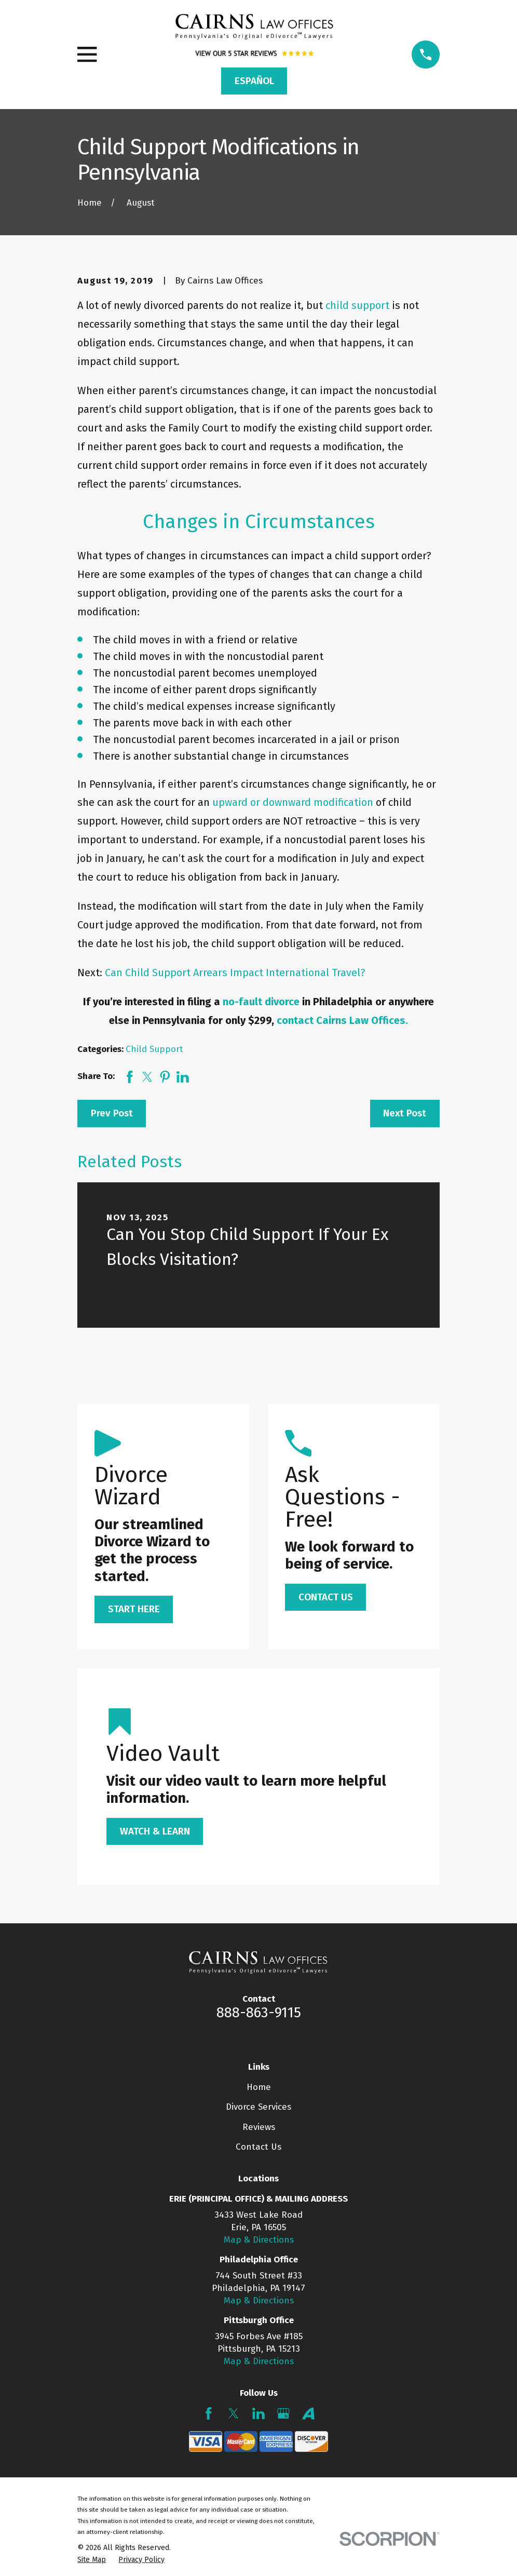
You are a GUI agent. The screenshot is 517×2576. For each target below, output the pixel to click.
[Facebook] (208, 2413)
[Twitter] (233, 2413)
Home (259, 2087)
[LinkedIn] (258, 2413)
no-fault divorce (262, 1001)
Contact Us (258, 2146)
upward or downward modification (294, 802)
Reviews (258, 2127)
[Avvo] (308, 2413)
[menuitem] (91, 2560)
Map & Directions (259, 2239)
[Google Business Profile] (283, 2413)
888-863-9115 (258, 2012)
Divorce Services (258, 2106)
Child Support (154, 1049)
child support (358, 305)
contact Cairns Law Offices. (342, 1020)
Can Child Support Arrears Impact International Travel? (235, 972)
